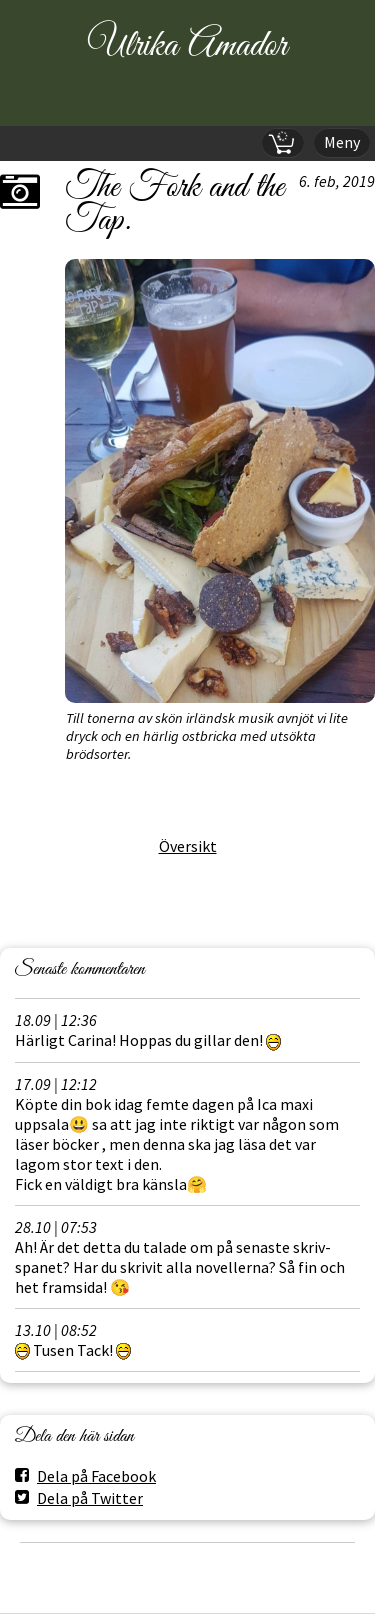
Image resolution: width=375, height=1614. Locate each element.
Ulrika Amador (187, 46)
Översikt (188, 846)
